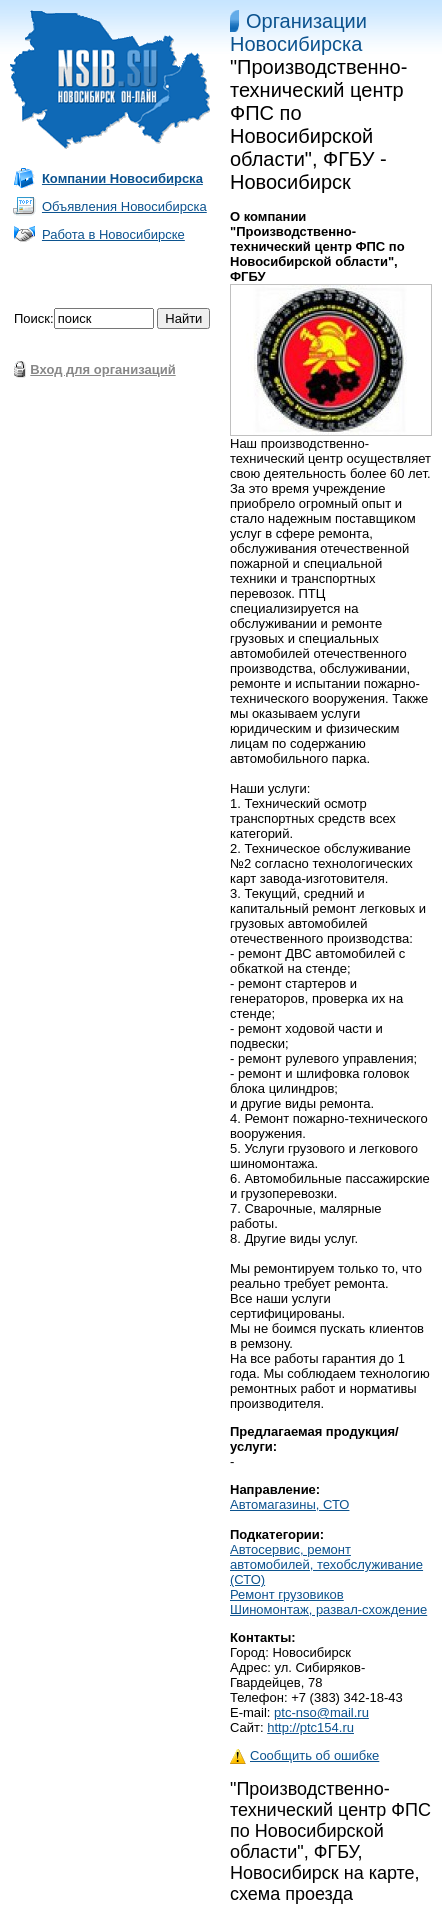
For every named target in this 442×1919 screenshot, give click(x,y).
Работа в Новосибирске (113, 234)
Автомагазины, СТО (289, 1504)
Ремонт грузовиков (287, 1594)
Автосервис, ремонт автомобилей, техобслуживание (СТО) (326, 1564)
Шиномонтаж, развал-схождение (328, 1609)
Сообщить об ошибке (304, 1755)
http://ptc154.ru (310, 1727)
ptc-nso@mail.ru (321, 1712)
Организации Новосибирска (298, 32)
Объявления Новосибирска (124, 206)
